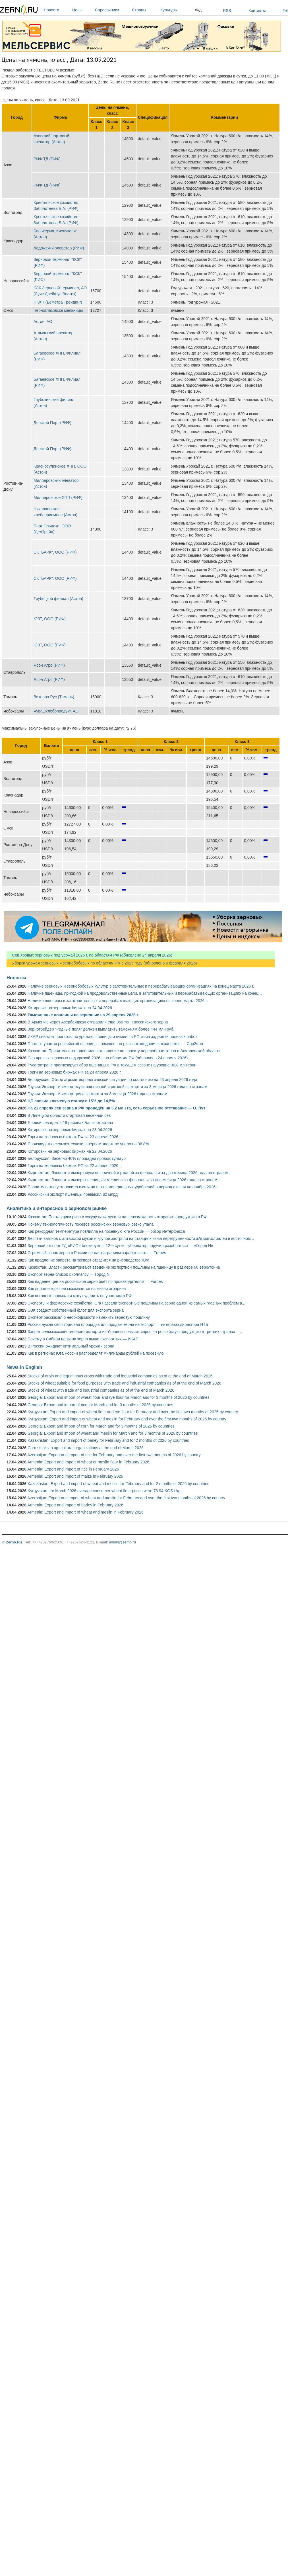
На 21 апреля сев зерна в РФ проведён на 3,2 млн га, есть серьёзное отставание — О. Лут (116, 1108)
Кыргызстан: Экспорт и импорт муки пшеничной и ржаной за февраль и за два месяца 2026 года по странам (128, 1172)
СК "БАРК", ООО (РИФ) (55, 552)
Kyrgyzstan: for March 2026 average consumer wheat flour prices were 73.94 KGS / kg (104, 1490)
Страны (145, 10)
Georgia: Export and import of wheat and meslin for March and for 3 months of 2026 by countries (113, 1433)
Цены (82, 10)
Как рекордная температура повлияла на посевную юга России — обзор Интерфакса (106, 1231)
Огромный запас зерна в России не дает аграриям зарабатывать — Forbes (97, 1252)
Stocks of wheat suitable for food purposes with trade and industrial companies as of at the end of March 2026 (124, 1383)
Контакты (257, 10)
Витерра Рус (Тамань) (54, 697)
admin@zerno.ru (122, 1542)
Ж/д (198, 10)
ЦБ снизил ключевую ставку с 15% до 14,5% (71, 1101)
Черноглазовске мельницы (58, 310)
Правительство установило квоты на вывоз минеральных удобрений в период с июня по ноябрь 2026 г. (123, 1187)
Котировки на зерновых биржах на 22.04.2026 (70, 1151)
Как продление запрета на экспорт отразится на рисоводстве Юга (88, 1260)
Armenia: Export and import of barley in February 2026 (75, 1505)
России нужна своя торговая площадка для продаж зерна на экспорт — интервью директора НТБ (118, 1324)
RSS (227, 10)
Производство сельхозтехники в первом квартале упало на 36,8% (88, 1144)
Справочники (112, 10)
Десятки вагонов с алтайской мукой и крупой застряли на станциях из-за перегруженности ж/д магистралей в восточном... (141, 1238)
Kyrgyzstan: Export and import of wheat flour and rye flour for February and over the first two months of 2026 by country (133, 1412)
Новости (56, 10)
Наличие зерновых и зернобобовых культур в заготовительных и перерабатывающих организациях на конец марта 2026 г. (141, 986)
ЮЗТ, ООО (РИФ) (50, 619)
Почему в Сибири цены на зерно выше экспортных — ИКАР (83, 1339)
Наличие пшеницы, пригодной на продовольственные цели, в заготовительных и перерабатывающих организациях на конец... (145, 993)
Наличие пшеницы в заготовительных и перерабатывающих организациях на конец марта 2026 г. (118, 1000)
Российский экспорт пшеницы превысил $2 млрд (73, 1194)
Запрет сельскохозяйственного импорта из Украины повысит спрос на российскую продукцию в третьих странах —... (135, 1331)
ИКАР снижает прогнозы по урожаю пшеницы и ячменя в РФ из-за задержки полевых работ (112, 1036)
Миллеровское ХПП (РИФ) (58, 497)
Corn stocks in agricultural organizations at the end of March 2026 (86, 1447)
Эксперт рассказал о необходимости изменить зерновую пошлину (89, 1317)
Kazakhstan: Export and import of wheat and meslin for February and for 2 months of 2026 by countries (118, 1483)
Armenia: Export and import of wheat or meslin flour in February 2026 (88, 1462)
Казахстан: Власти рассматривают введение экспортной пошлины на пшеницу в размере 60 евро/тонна (124, 1267)
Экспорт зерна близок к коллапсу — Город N (68, 1274)
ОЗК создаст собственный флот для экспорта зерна (76, 1310)
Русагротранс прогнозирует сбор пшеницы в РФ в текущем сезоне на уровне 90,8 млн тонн (112, 1065)
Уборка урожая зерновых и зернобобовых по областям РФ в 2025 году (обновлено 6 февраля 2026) (102, 963)
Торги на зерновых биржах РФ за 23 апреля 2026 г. (74, 1137)
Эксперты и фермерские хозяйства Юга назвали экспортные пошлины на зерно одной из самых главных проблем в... (136, 1303)
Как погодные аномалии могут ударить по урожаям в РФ (80, 1295)
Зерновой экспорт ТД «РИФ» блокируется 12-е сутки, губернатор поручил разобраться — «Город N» (120, 1245)
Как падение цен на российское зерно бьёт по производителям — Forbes (95, 1281)
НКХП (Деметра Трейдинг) (58, 302)
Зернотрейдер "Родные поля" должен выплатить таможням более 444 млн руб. (101, 1029)
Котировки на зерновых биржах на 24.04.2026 (70, 1008)
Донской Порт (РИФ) (52, 422)
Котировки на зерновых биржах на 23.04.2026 (70, 1129)
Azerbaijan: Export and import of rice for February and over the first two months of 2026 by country (113, 1455)
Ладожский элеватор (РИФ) (59, 248)
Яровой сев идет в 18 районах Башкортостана (70, 1122)
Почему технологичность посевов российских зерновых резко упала (91, 1224)
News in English (24, 1367)
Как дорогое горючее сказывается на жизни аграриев (77, 1288)
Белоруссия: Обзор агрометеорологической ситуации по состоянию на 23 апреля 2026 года (112, 1079)
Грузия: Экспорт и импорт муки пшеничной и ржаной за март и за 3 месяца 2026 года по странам (117, 1086)
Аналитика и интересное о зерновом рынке (57, 1208)
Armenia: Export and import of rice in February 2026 (73, 1469)
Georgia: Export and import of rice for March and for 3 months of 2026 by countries (100, 1404)
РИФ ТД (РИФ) (47, 159)
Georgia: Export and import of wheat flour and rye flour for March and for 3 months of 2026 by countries (119, 1397)
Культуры (176, 10)
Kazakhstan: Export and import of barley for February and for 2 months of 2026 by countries (108, 1440)
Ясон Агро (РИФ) (49, 665)
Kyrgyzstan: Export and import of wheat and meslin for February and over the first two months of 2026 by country (127, 1419)
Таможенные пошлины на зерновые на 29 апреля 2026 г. (83, 1015)
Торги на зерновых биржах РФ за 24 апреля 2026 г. (74, 1072)
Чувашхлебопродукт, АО (56, 711)
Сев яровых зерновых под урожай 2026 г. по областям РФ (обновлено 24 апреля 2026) (89, 955)
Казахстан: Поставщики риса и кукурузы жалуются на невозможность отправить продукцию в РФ (117, 1217)
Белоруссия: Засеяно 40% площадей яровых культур (77, 1158)
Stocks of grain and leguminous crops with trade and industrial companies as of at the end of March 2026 (120, 1376)
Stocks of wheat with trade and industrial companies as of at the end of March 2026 (101, 1390)
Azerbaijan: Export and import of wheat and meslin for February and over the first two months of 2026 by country (126, 1498)
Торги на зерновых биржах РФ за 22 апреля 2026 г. (74, 1165)
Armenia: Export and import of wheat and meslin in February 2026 (85, 1512)
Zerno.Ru (14, 1542)
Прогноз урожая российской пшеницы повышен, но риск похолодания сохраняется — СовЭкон (115, 1043)
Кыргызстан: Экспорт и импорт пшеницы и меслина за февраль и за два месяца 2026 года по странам (122, 1180)
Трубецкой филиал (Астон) (58, 598)
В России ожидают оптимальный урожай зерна (71, 1346)
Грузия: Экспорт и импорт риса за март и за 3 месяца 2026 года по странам (97, 1094)
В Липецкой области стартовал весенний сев (69, 1115)
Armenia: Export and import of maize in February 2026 (75, 1476)
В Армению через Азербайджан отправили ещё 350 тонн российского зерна (98, 1022)
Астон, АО (43, 321)
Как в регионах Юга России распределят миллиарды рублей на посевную (96, 1353)
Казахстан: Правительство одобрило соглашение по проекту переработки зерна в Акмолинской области (124, 1051)
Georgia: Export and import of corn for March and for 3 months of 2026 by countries (101, 1426)
